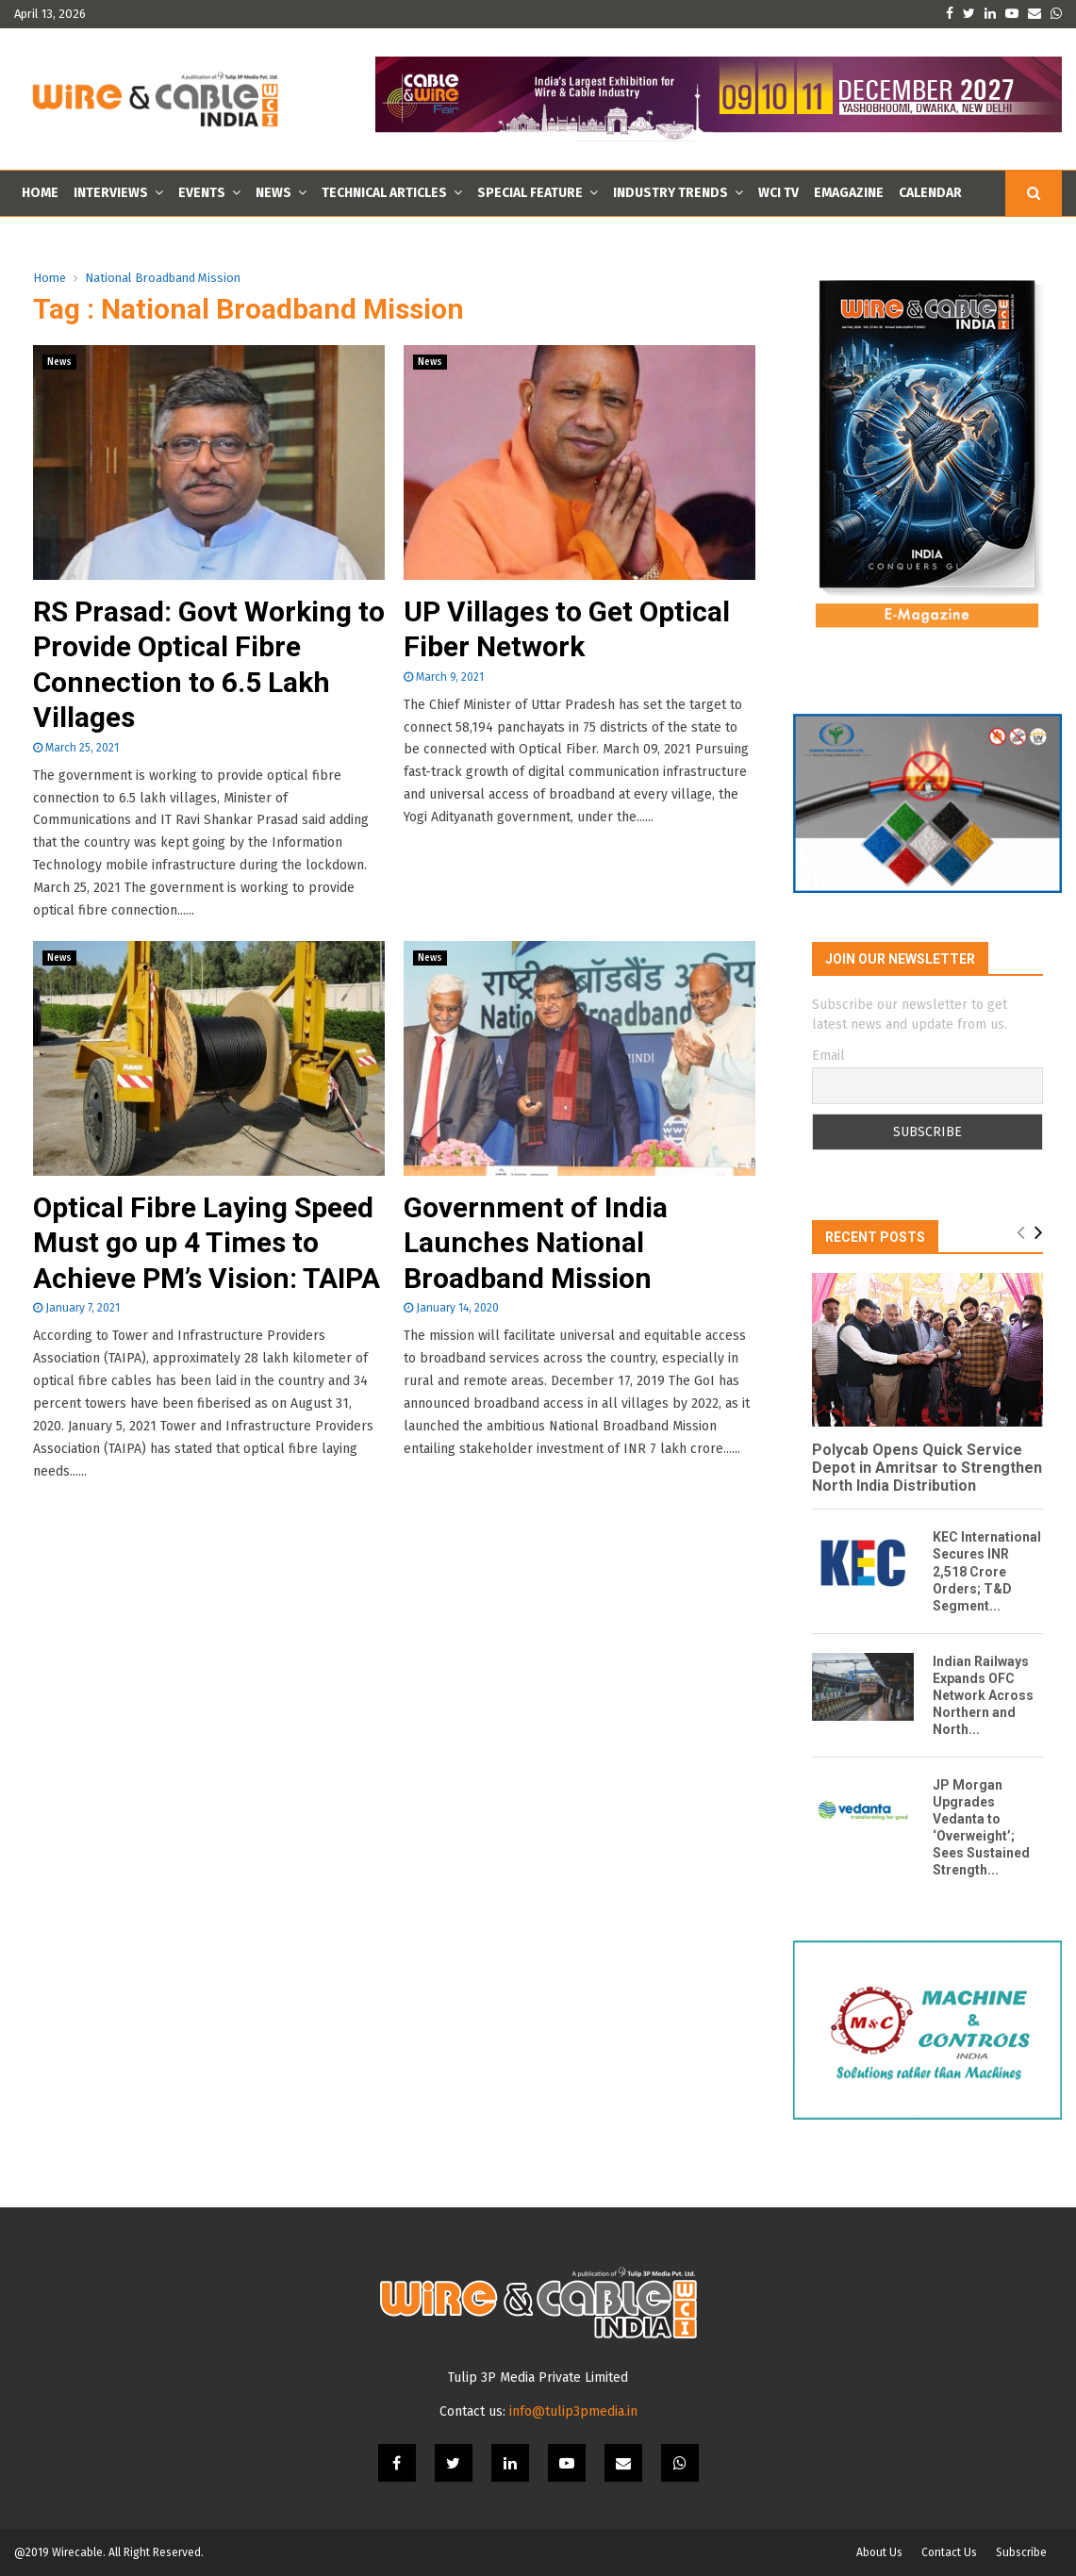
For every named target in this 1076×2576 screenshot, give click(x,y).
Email (828, 1056)
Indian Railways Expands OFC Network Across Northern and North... (983, 1695)
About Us (879, 2552)
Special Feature (530, 193)
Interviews (111, 193)
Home (40, 193)
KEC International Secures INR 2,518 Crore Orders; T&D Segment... (987, 1570)
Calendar (930, 193)
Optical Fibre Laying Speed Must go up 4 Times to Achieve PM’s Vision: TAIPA (206, 1243)
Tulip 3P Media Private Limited (538, 2378)
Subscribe (1021, 2552)
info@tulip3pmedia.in (573, 2411)
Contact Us (949, 2552)
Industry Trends (670, 193)
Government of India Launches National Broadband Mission (536, 1243)
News (273, 193)
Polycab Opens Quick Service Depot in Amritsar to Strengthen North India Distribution (927, 1467)
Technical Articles (384, 193)
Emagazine (849, 193)
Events (201, 193)
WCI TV (778, 193)
